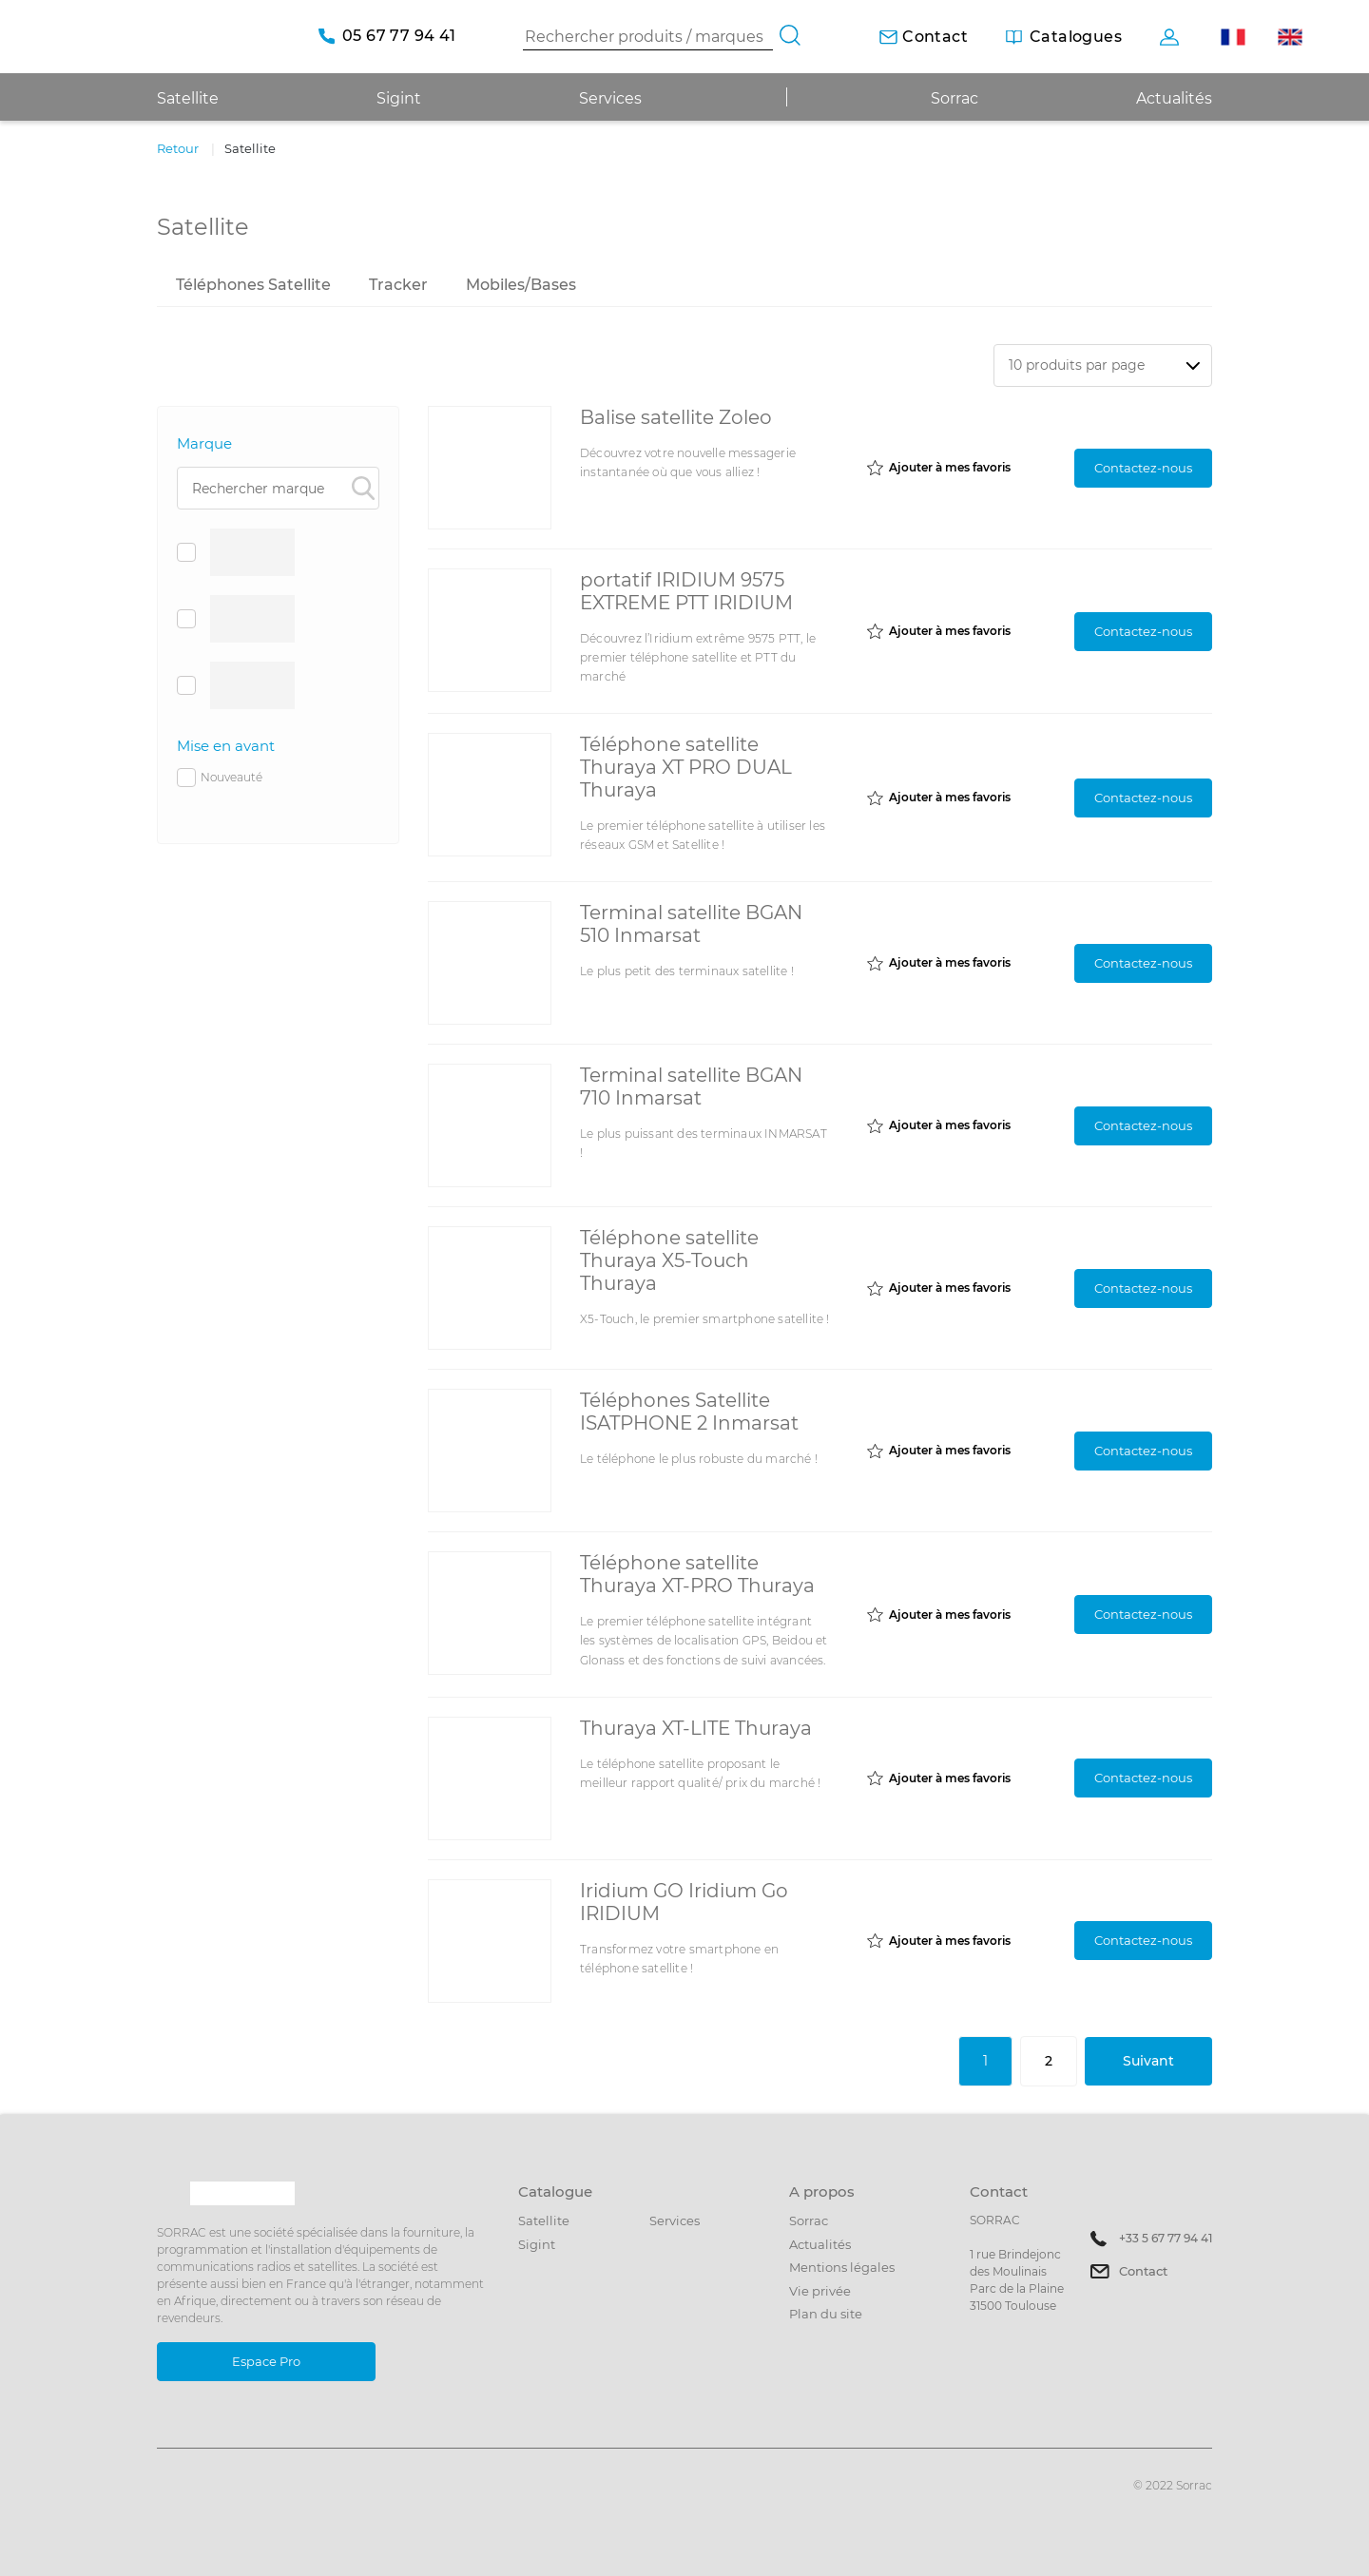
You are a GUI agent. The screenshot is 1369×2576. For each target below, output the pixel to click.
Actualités (1174, 98)
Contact (1143, 2270)
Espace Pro (266, 2361)
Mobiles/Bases (521, 285)
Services (610, 98)
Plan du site (825, 2313)
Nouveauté (219, 777)
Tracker (398, 285)
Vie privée (820, 2290)
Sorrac (954, 98)
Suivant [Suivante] (1148, 2060)
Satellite (543, 2220)
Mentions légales (842, 2267)
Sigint (536, 2244)
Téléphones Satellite (253, 285)
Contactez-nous (1143, 467)
